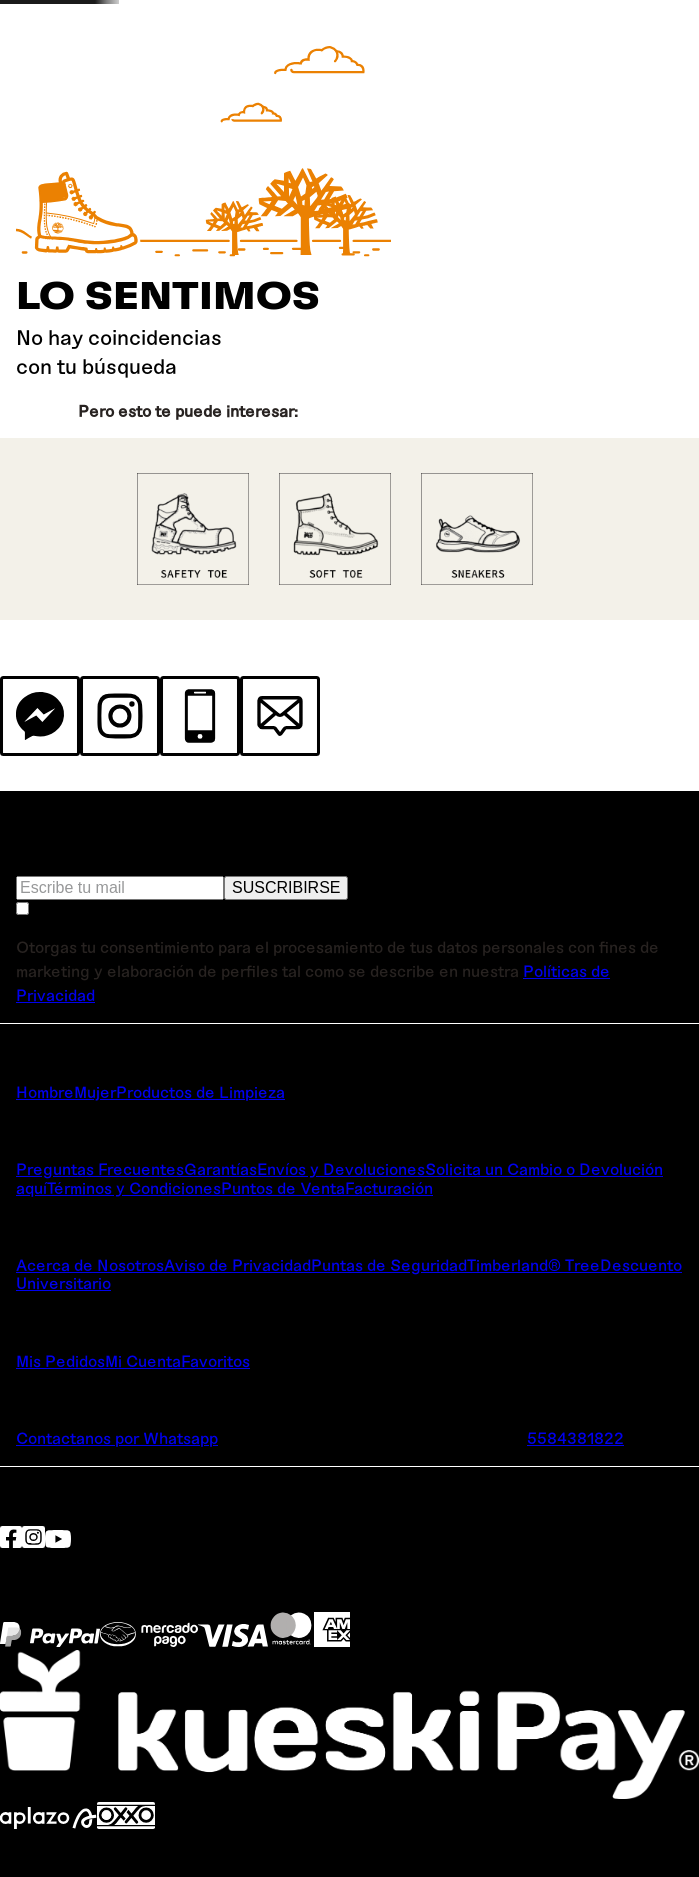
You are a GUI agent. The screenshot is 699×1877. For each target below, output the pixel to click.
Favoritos (215, 1360)
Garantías (220, 1168)
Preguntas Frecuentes (100, 1168)
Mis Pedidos (60, 1360)
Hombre (45, 1091)
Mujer (95, 1091)
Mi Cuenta (143, 1360)
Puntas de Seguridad (389, 1264)
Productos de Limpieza (200, 1091)
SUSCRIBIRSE (286, 887)
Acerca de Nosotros (90, 1264)
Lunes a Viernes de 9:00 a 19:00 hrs (242, 1455)
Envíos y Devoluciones (341, 1168)
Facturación (389, 1187)
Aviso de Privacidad (237, 1264)
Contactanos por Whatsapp (117, 1437)
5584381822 (575, 1437)
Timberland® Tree (533, 1264)
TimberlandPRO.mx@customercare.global (372, 1437)
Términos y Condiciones (134, 1187)
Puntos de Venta (283, 1187)
